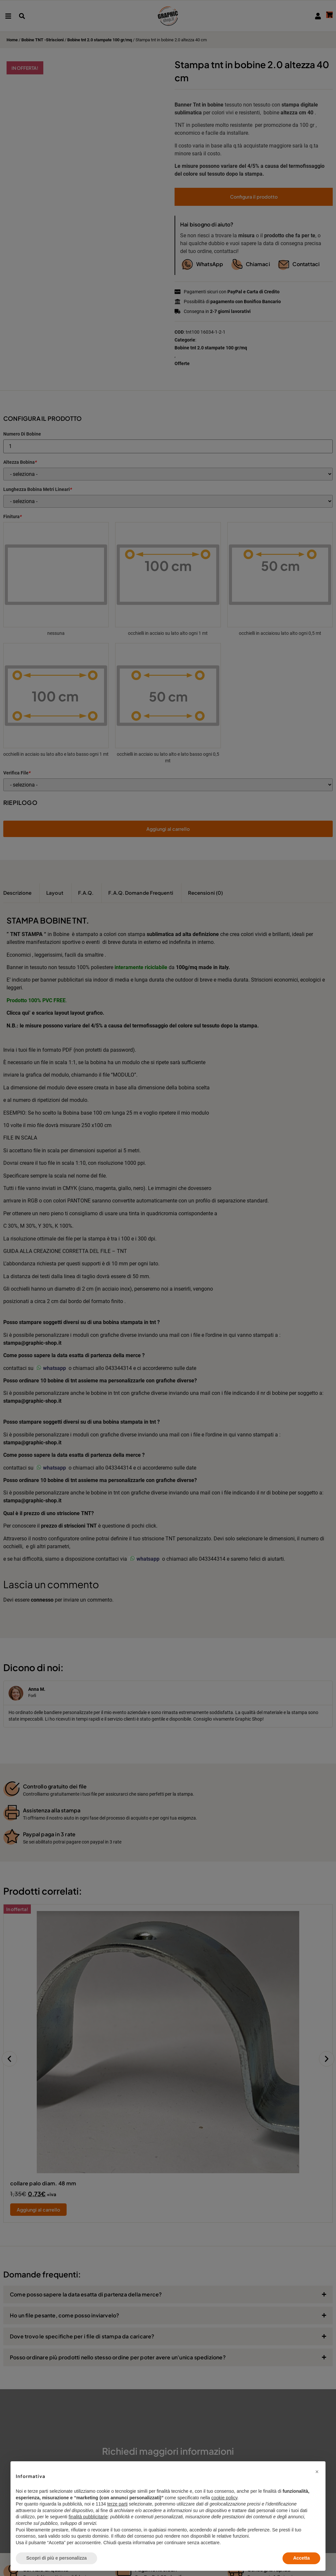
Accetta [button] (301, 2558)
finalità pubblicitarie (88, 2516)
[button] (317, 2472)
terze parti (117, 2504)
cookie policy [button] (224, 2497)
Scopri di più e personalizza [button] (56, 2558)
